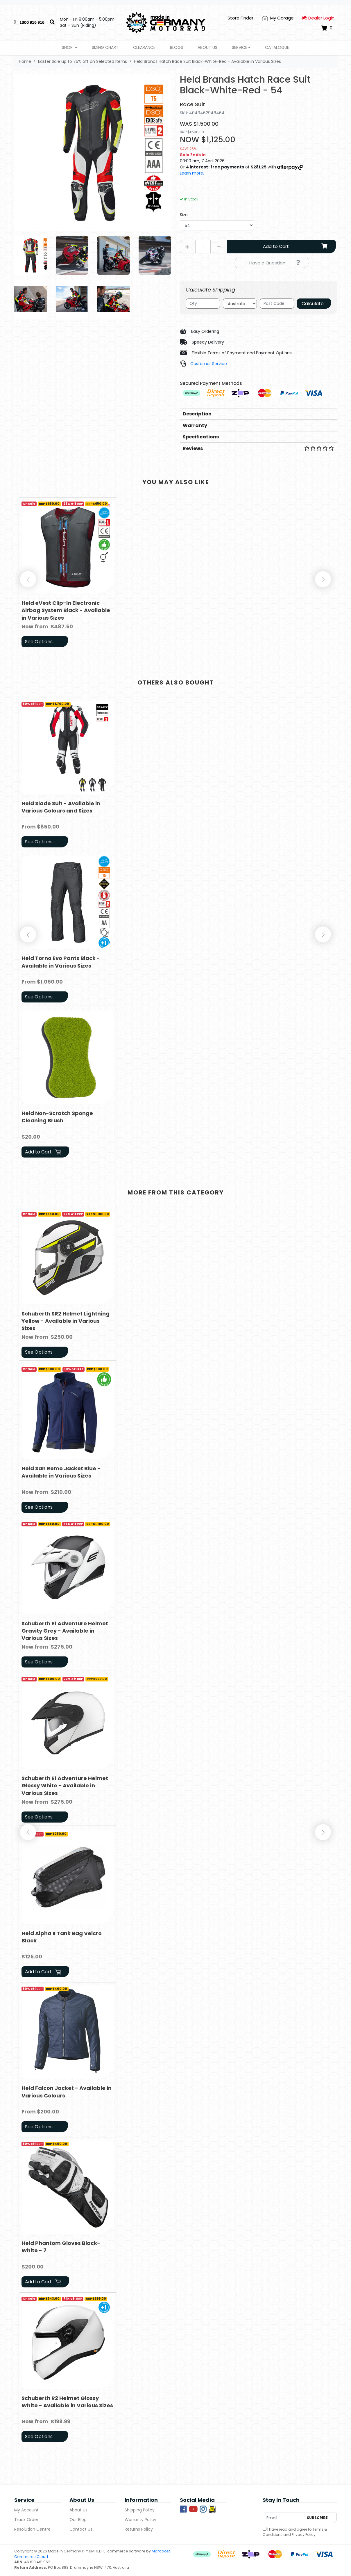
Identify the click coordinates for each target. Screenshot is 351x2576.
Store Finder (240, 18)
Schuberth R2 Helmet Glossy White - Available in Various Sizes (67, 2401)
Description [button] (197, 413)
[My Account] (278, 18)
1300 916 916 (31, 22)
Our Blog (78, 2519)
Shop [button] (68, 47)
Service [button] (239, 47)
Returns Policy (139, 2529)
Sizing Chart (105, 47)
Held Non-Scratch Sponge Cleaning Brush (57, 1117)
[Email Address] (283, 2518)
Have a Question (274, 263)
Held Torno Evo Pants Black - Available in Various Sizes (61, 961)
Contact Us (80, 2529)
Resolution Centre (32, 2529)
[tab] (258, 413)
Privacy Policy (304, 2534)
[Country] (240, 303)
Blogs (176, 47)
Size (184, 215)
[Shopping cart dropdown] (327, 28)
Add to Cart (296, 246)
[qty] (203, 303)
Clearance (144, 47)
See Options (39, 641)
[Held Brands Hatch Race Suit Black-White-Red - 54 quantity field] (203, 246)
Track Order (26, 2519)
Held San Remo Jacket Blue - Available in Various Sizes (61, 1472)
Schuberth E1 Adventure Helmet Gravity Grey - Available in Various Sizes (65, 1631)
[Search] (52, 22)
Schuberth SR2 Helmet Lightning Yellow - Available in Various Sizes (66, 1321)
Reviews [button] (258, 448)
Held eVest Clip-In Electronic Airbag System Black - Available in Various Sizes (66, 610)
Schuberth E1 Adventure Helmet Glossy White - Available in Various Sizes (65, 1785)
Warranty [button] (195, 425)
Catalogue (277, 47)
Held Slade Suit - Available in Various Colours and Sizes (61, 807)
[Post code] (277, 303)
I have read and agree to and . (295, 2532)
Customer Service (208, 364)
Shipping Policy (140, 2510)
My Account (26, 2510)
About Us (207, 47)
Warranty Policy (140, 2519)
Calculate (313, 303)
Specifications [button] (201, 436)
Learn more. (192, 173)
